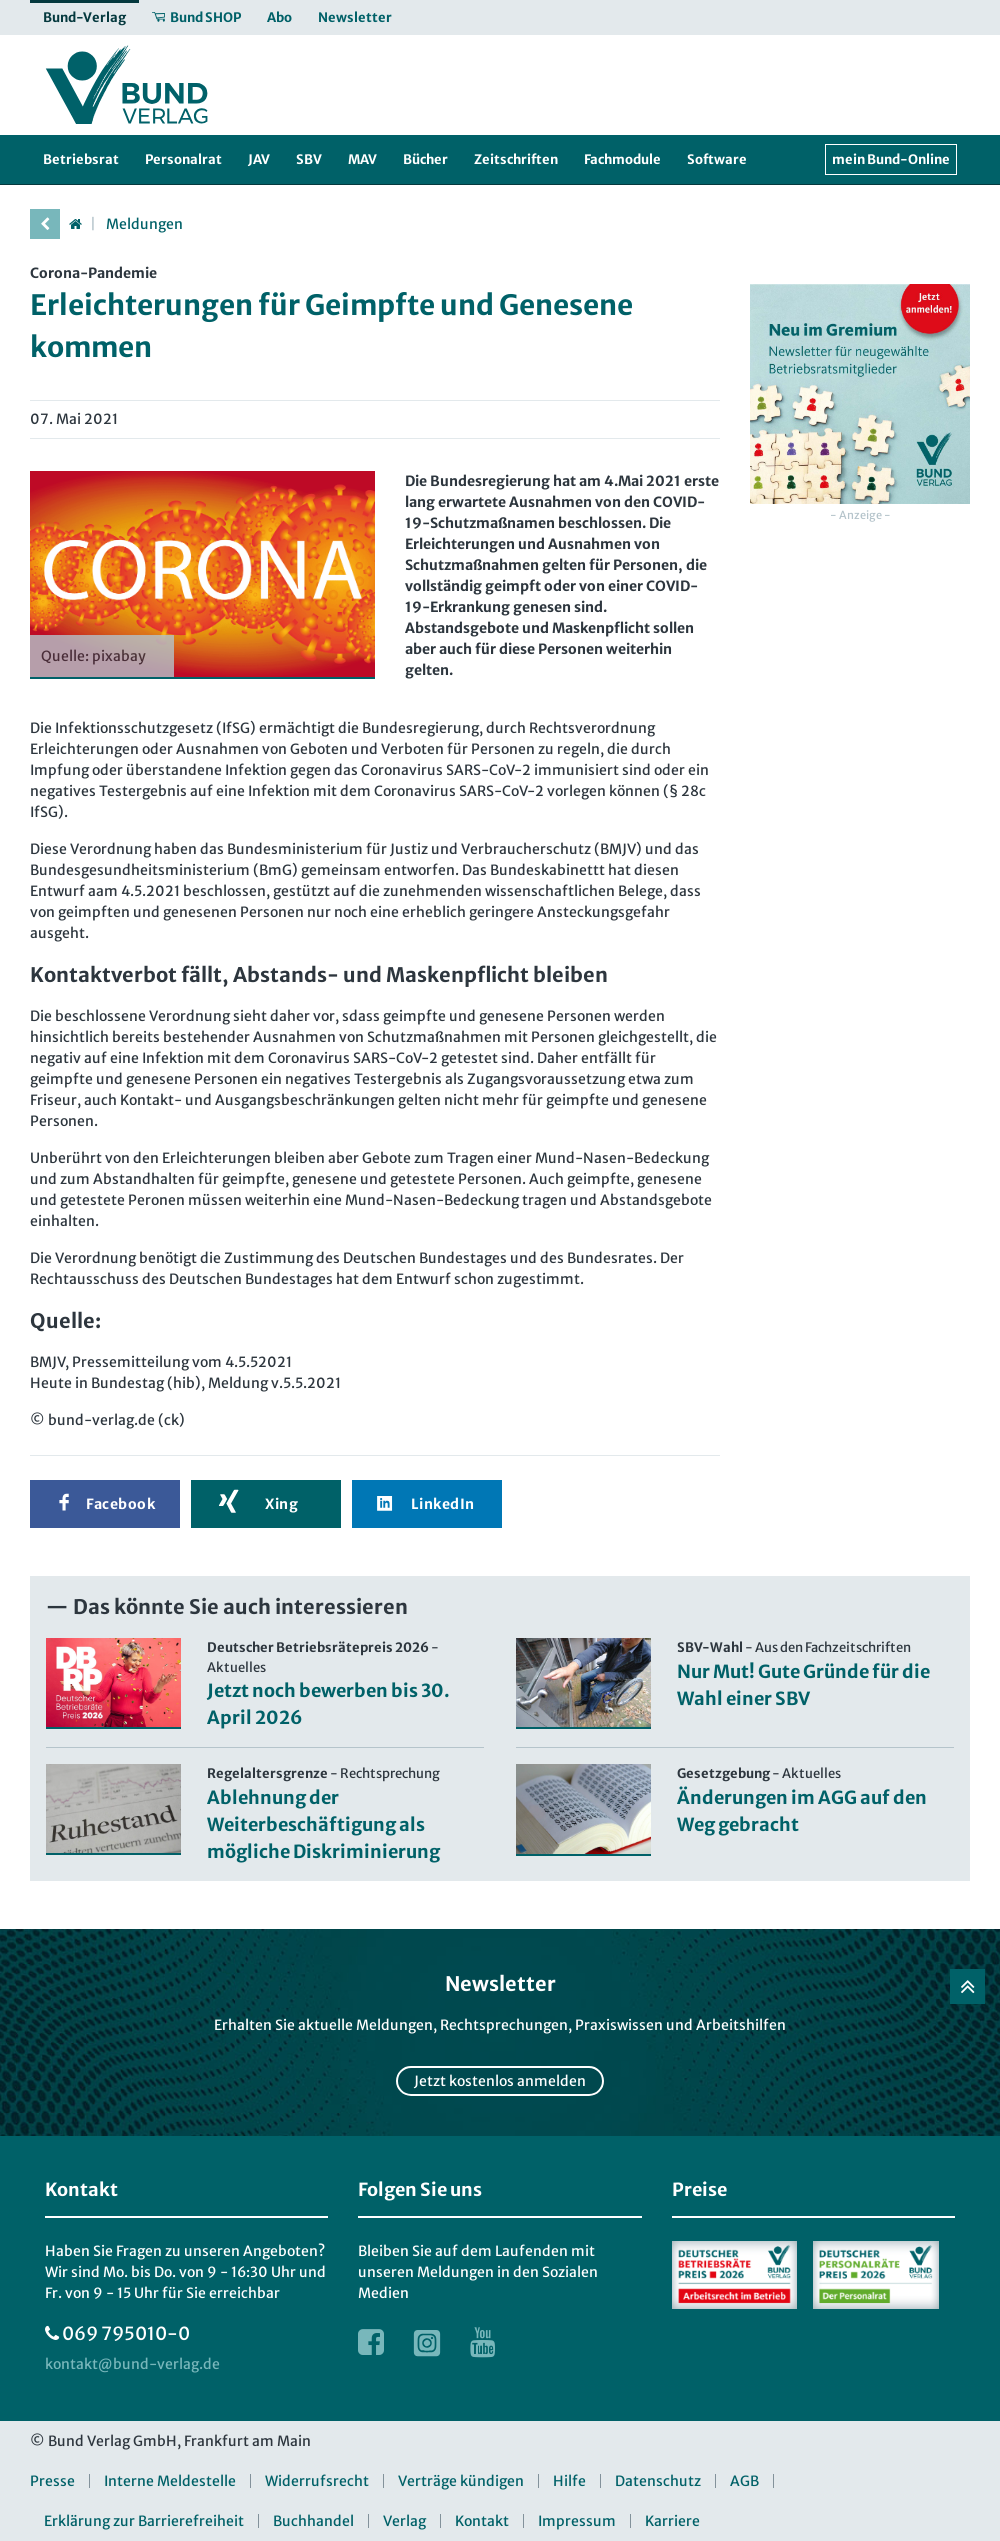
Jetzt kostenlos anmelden (500, 2081)
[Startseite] (75, 224)
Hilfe (569, 2481)
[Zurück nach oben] (967, 1986)
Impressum (577, 2521)
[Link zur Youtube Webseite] (483, 2342)
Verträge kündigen (461, 2481)
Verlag (404, 2521)
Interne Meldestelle (170, 2481)
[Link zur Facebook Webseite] (371, 2342)
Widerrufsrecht (317, 2481)
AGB (744, 2481)
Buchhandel (313, 2521)
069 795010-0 (126, 2333)
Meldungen (144, 224)
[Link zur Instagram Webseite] (427, 2342)
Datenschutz (658, 2481)
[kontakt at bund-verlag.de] (132, 2364)
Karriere (672, 2521)
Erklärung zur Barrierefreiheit (144, 2521)
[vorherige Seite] (45, 224)
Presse (52, 2481)
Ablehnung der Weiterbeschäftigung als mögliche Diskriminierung (323, 1824)
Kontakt (482, 2521)
